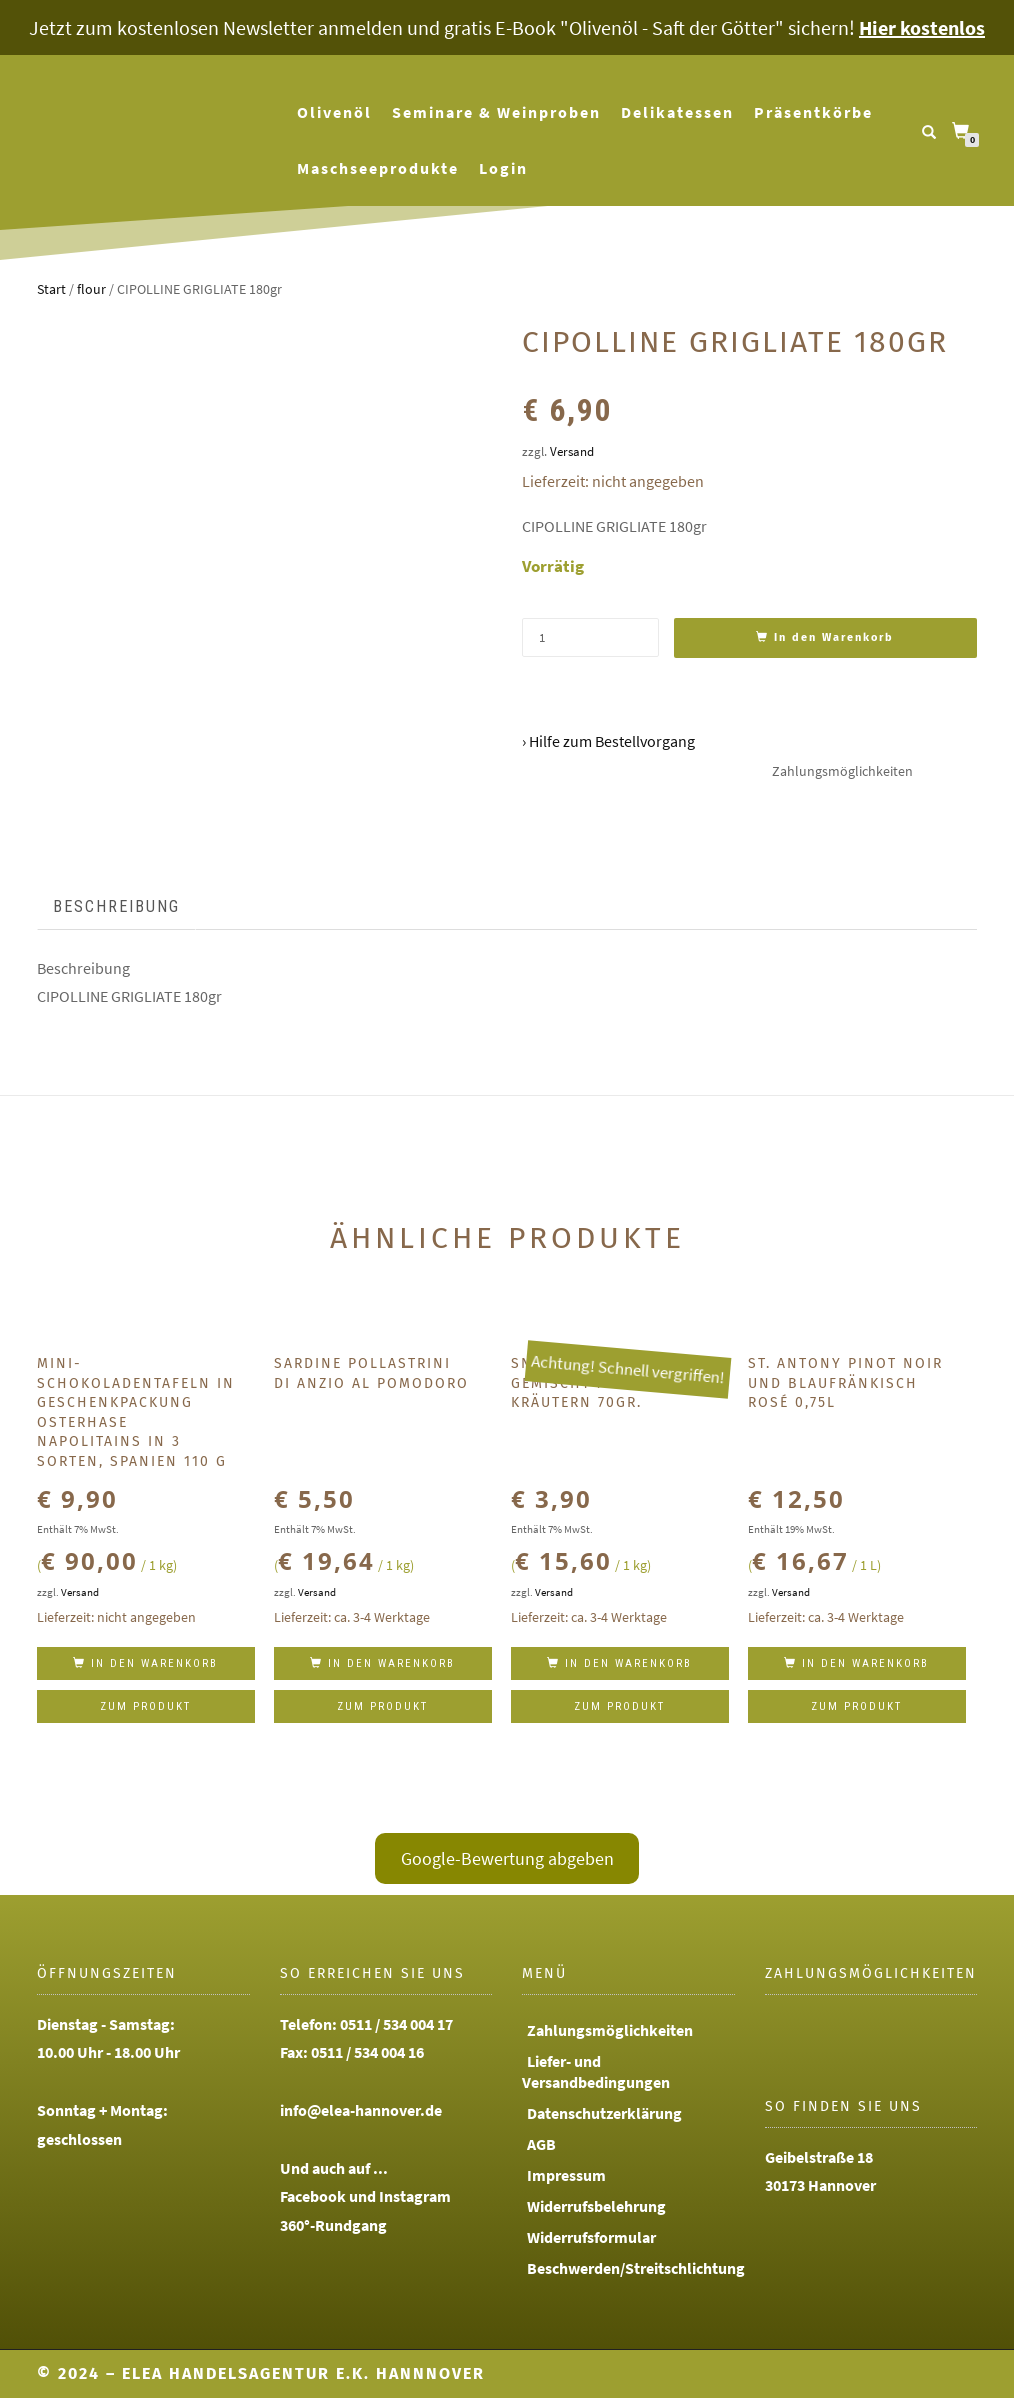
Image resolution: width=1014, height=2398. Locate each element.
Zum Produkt (145, 1706)
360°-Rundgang (333, 2225)
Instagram (415, 2196)
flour (91, 289)
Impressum (566, 2175)
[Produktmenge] (590, 637)
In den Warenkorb (834, 637)
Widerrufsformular (591, 2237)
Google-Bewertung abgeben (507, 1858)
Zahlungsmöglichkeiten (610, 2030)
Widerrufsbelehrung (596, 2206)
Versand (572, 451)
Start (51, 289)
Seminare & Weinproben (496, 112)
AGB (541, 2144)
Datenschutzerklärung (604, 2113)
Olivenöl (334, 112)
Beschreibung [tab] (116, 906)
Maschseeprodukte (378, 168)
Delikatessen (677, 112)
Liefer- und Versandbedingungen (596, 2071)
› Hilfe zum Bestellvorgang (608, 741)
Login (503, 168)
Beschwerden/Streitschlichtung (636, 2268)
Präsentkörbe (813, 112)
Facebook (313, 2196)
